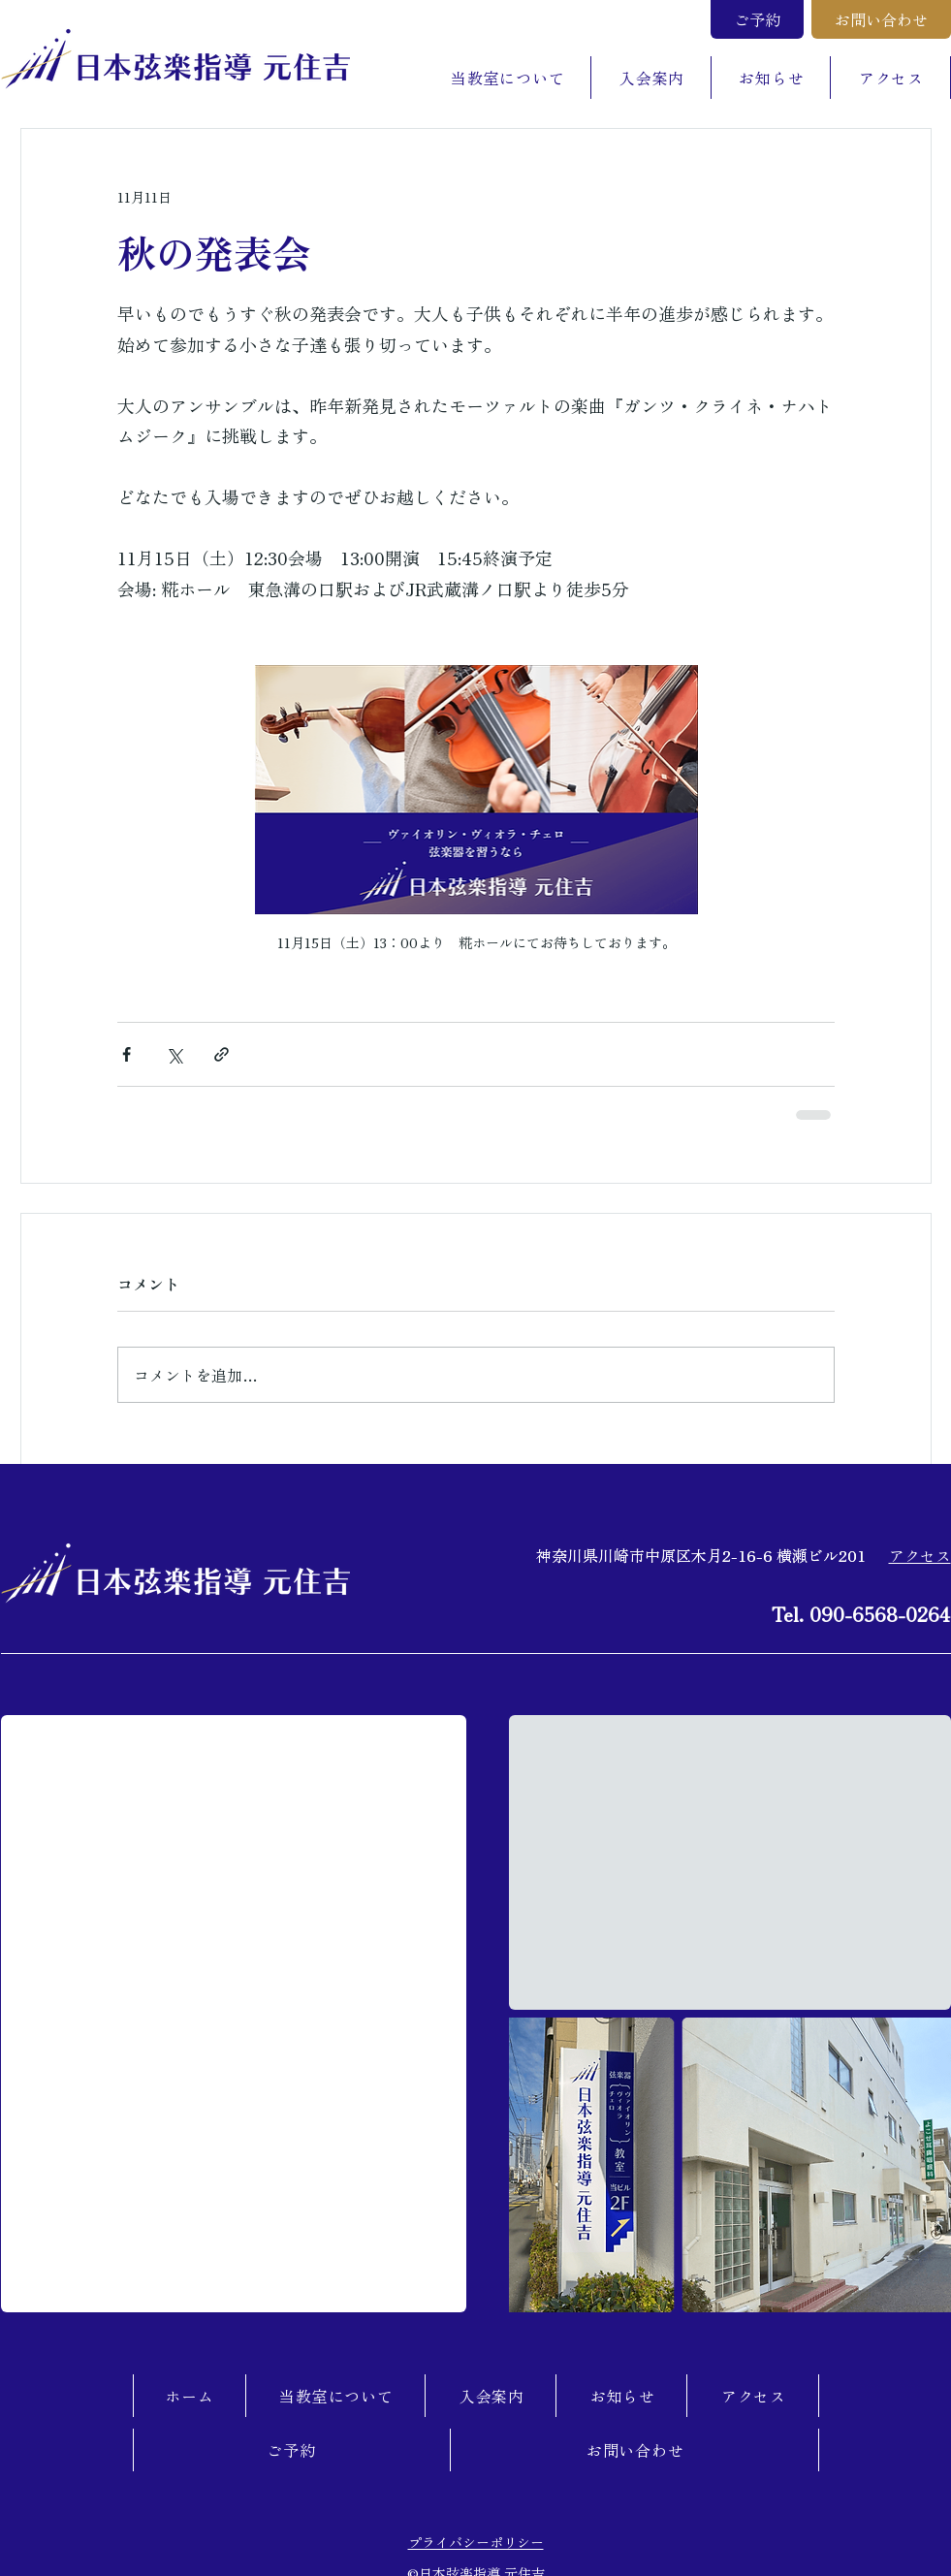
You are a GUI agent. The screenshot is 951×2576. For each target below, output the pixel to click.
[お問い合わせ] (881, 19)
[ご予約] (757, 19)
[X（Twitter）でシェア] (174, 1054)
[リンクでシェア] (221, 1054)
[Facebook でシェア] (126, 1054)
